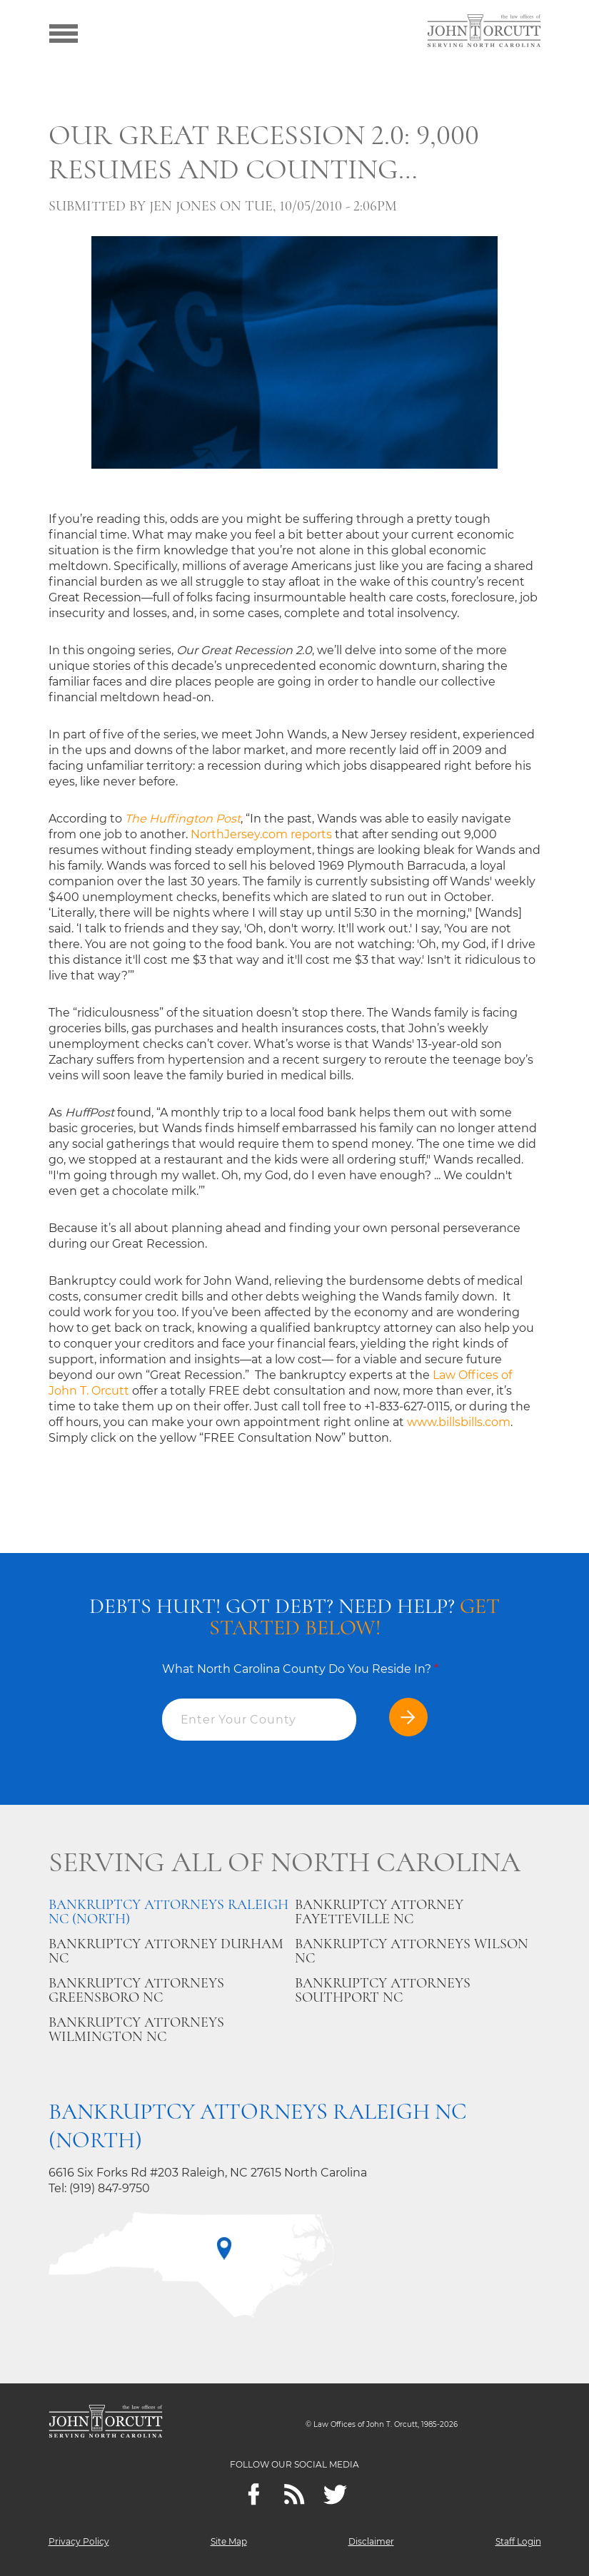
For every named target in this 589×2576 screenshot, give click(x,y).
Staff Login (518, 2541)
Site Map (229, 2541)
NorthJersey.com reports (261, 834)
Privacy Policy (79, 2541)
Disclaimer (371, 2541)
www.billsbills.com (458, 1422)
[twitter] (335, 2494)
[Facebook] (254, 2494)
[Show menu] (64, 32)
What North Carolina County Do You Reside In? (300, 1669)
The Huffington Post (183, 818)
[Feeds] (294, 2494)
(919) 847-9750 (109, 2188)
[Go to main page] (484, 32)
